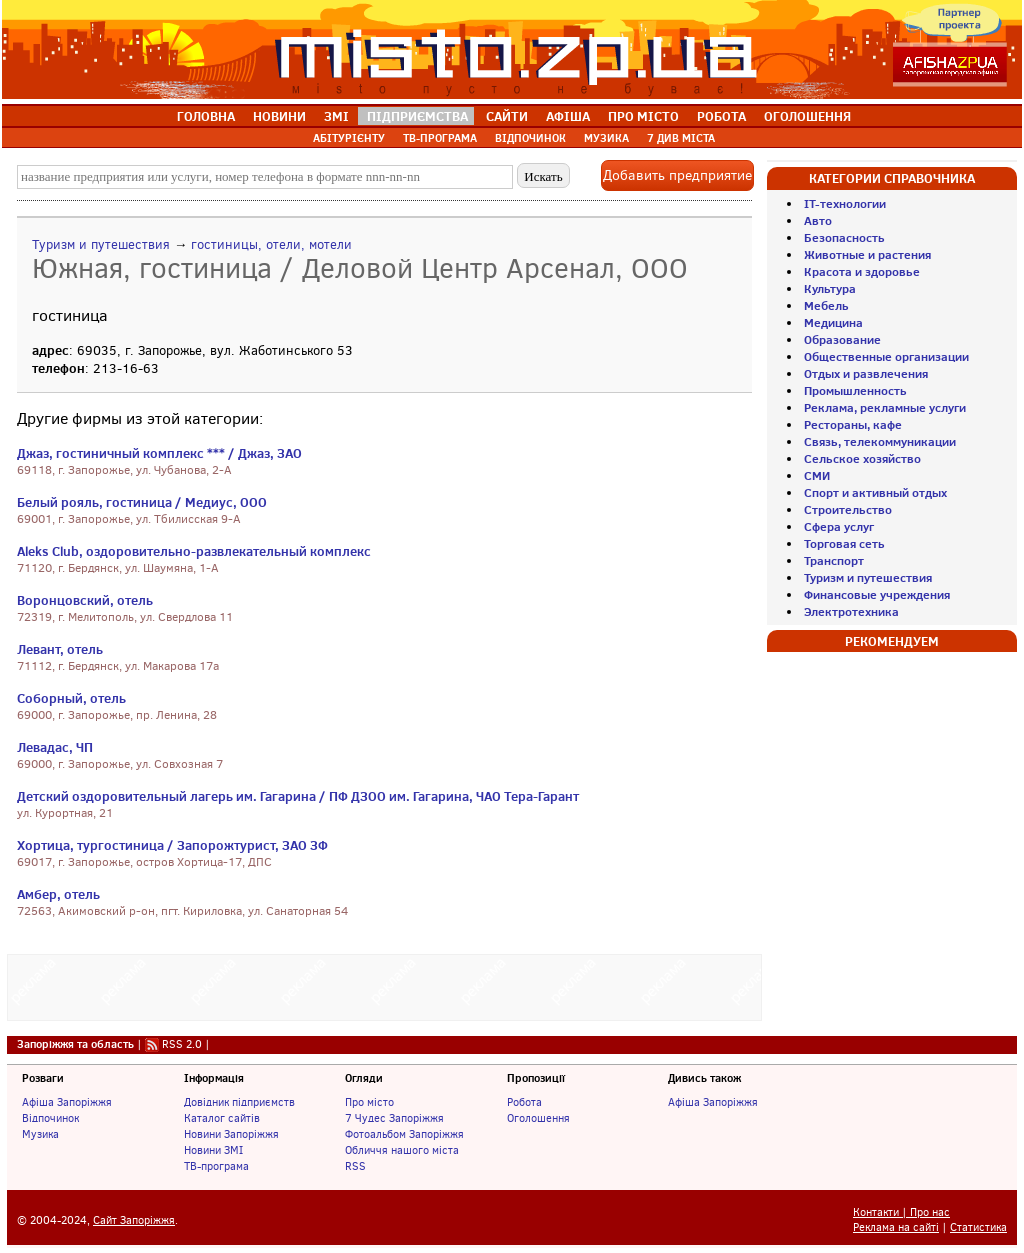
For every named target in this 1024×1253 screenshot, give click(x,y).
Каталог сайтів (222, 1118)
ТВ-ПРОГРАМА (440, 138)
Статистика (978, 1227)
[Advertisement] (385, 985)
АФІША (568, 116)
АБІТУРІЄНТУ (349, 138)
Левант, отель (60, 649)
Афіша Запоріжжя (67, 1102)
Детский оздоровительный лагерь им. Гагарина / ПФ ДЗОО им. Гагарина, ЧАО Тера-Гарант (298, 796)
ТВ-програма (216, 1166)
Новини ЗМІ (213, 1150)
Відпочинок (50, 1118)
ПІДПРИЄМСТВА (417, 116)
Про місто (369, 1102)
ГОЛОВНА (206, 116)
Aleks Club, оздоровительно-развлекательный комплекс (194, 551)
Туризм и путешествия (101, 244)
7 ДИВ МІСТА (681, 138)
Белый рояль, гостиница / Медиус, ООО (142, 502)
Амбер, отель (58, 894)
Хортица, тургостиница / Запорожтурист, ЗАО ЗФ (172, 845)
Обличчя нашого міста (402, 1150)
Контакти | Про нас (901, 1212)
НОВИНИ (279, 116)
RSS (355, 1166)
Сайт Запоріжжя (134, 1220)
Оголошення (538, 1118)
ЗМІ (336, 116)
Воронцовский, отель (85, 600)
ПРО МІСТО (643, 116)
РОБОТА (721, 116)
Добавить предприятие (677, 175)
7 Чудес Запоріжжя (394, 1118)
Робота (524, 1102)
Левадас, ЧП (55, 747)
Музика (40, 1134)
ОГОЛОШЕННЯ (807, 116)
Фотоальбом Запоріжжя (404, 1134)
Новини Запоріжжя (231, 1134)
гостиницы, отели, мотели (271, 244)
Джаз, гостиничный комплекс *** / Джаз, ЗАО (159, 453)
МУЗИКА (606, 138)
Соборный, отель (71, 698)
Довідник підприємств (239, 1102)
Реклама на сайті (896, 1227)
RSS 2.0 (182, 1044)
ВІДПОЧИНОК (530, 138)
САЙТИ (507, 116)
